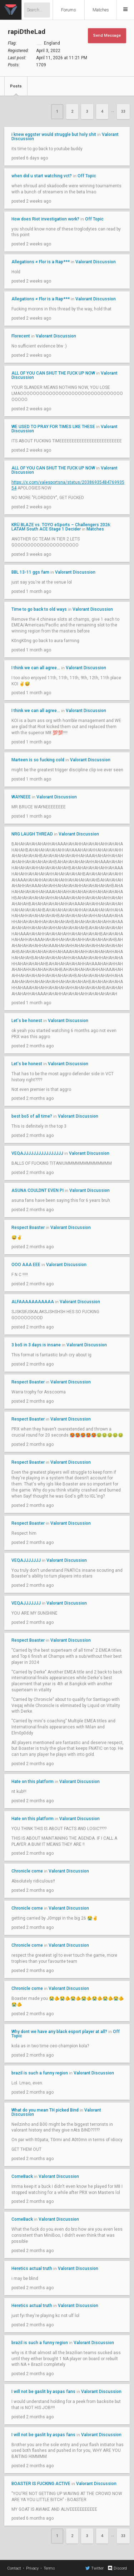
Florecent (21, 336)
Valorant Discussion (95, 261)
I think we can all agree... (35, 667)
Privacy (32, 2568)
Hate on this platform (33, 1781)
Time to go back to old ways (39, 609)
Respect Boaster (28, 1227)
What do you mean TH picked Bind (45, 2110)
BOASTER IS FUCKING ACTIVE (40, 2483)
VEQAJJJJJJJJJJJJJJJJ (37, 1153)
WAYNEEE (21, 796)
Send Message (107, 35)
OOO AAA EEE (25, 1264)
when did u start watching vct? (41, 175)
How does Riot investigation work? (45, 219)
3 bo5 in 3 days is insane (36, 1344)
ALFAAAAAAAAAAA (32, 1301)
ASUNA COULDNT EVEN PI (37, 1190)
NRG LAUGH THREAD (32, 834)
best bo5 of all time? (31, 1116)
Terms (49, 2568)
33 (123, 111)
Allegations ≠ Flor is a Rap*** (40, 261)
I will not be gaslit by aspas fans (43, 2391)
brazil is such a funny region (39, 2073)
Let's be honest (26, 1020)
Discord (117, 2568)
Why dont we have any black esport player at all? (59, 2031)
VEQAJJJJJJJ (26, 1560)
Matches (101, 9)
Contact (14, 2568)
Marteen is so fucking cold (37, 759)
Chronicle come (27, 1871)
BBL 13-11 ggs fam (30, 572)
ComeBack (22, 2176)
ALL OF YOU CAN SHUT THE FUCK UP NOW (53, 373)
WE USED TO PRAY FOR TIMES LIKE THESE (53, 426)
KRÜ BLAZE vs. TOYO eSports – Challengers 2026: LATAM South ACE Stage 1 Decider (61, 527)
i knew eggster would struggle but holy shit (53, 134)
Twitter (94, 2568)
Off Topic (87, 175)
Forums (68, 9)
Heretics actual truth (32, 2268)
